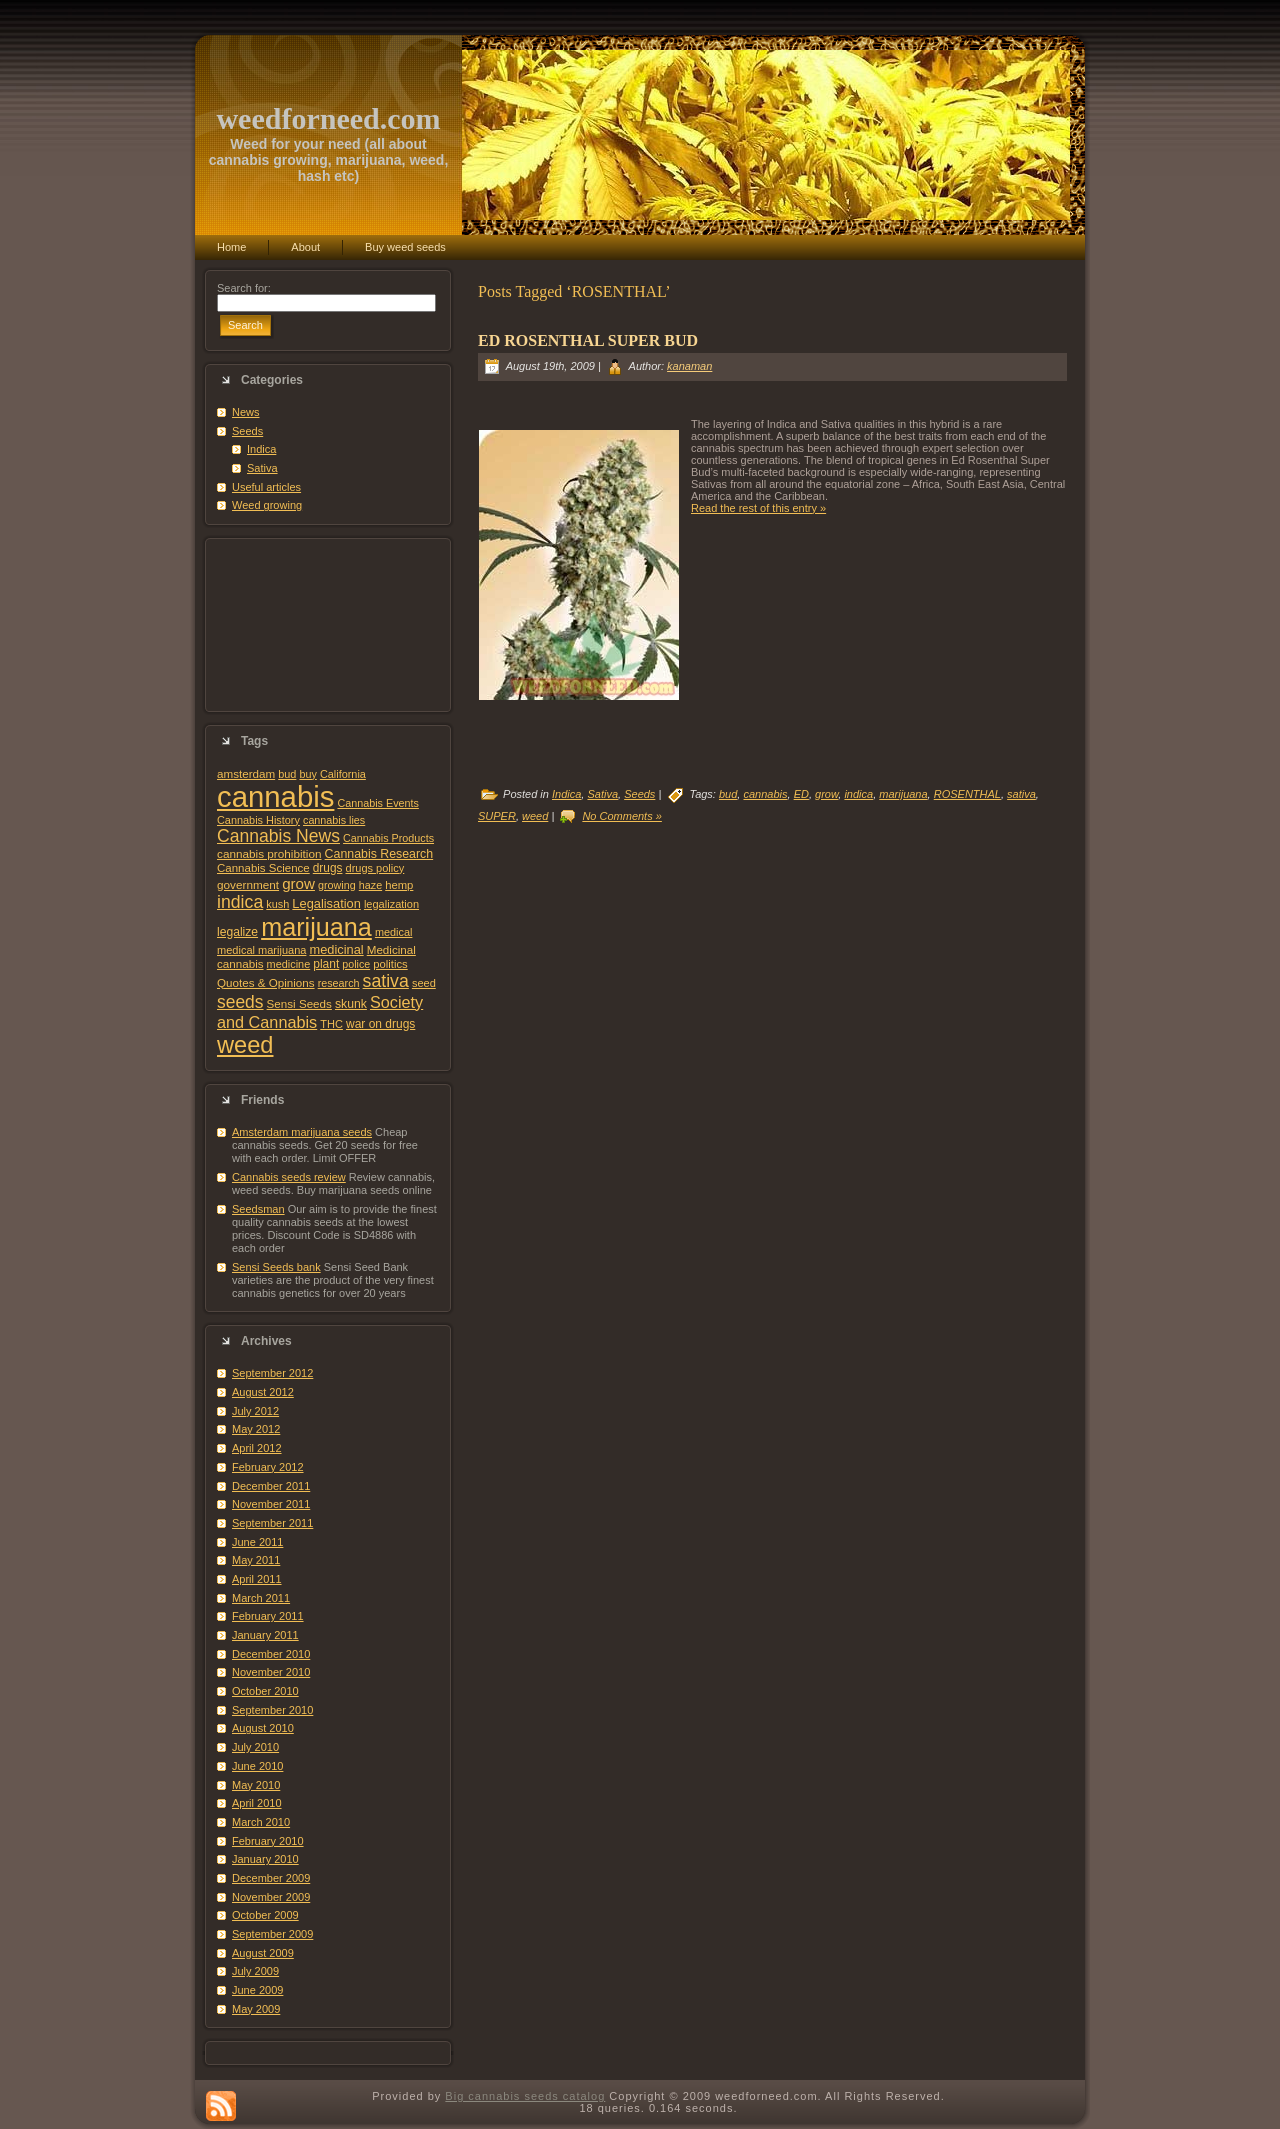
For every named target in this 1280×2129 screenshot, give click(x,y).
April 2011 (257, 1579)
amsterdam (246, 773)
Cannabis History (258, 820)
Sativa (262, 468)
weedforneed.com (328, 118)
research (339, 983)
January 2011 (265, 1635)
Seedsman (258, 1209)
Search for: (244, 288)
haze (370, 885)
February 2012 (268, 1467)
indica (240, 902)
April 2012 (257, 1448)
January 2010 (265, 1859)
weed (245, 1045)
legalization (391, 904)
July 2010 (255, 1747)
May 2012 (256, 1429)
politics (390, 964)
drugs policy (375, 868)
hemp (399, 885)
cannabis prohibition (269, 853)
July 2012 (255, 1411)
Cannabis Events (377, 803)
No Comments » (621, 816)
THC (331, 1024)
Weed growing (267, 505)
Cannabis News (278, 836)
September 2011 (272, 1523)
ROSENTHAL (967, 794)
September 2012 (272, 1373)
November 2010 (271, 1672)
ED (801, 794)
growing (337, 885)
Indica (261, 449)
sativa (386, 981)
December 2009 (271, 1878)
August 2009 (263, 1953)
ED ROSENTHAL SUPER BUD (588, 340)
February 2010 (268, 1841)
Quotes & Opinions (266, 982)
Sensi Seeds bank (276, 1267)
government (248, 884)
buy (307, 774)
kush (277, 904)
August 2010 (263, 1728)
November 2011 (271, 1504)
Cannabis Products (388, 838)
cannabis (275, 796)
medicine (289, 964)
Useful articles (266, 487)
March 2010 (261, 1822)
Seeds (247, 431)
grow (298, 883)
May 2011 (256, 1560)
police (356, 964)
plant (326, 964)
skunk (351, 1004)
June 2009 (257, 1990)
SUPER (497, 816)
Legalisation (326, 903)
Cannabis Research (379, 854)
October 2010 (265, 1691)
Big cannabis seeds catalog (525, 2096)
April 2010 (257, 1803)
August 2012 (263, 1392)
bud (287, 774)
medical (394, 932)
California (343, 774)
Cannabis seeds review (289, 1177)
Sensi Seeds (299, 1003)
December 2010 (271, 1654)
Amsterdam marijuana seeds (302, 1132)
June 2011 (257, 1542)
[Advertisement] (328, 625)
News (246, 412)
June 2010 (257, 1766)
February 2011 (268, 1616)
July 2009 (255, 1971)
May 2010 (256, 1785)
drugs (328, 868)
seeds (240, 1002)
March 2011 (261, 1598)
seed (424, 983)
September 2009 (272, 1934)
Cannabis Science (263, 868)
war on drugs (380, 1024)
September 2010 (272, 1710)
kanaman (689, 366)
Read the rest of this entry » (758, 508)
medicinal (336, 949)
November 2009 (271, 1897)
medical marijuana (261, 950)
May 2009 (256, 2009)
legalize (237, 932)
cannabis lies (334, 820)
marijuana (316, 927)
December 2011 (271, 1486)
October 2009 (265, 1915)
